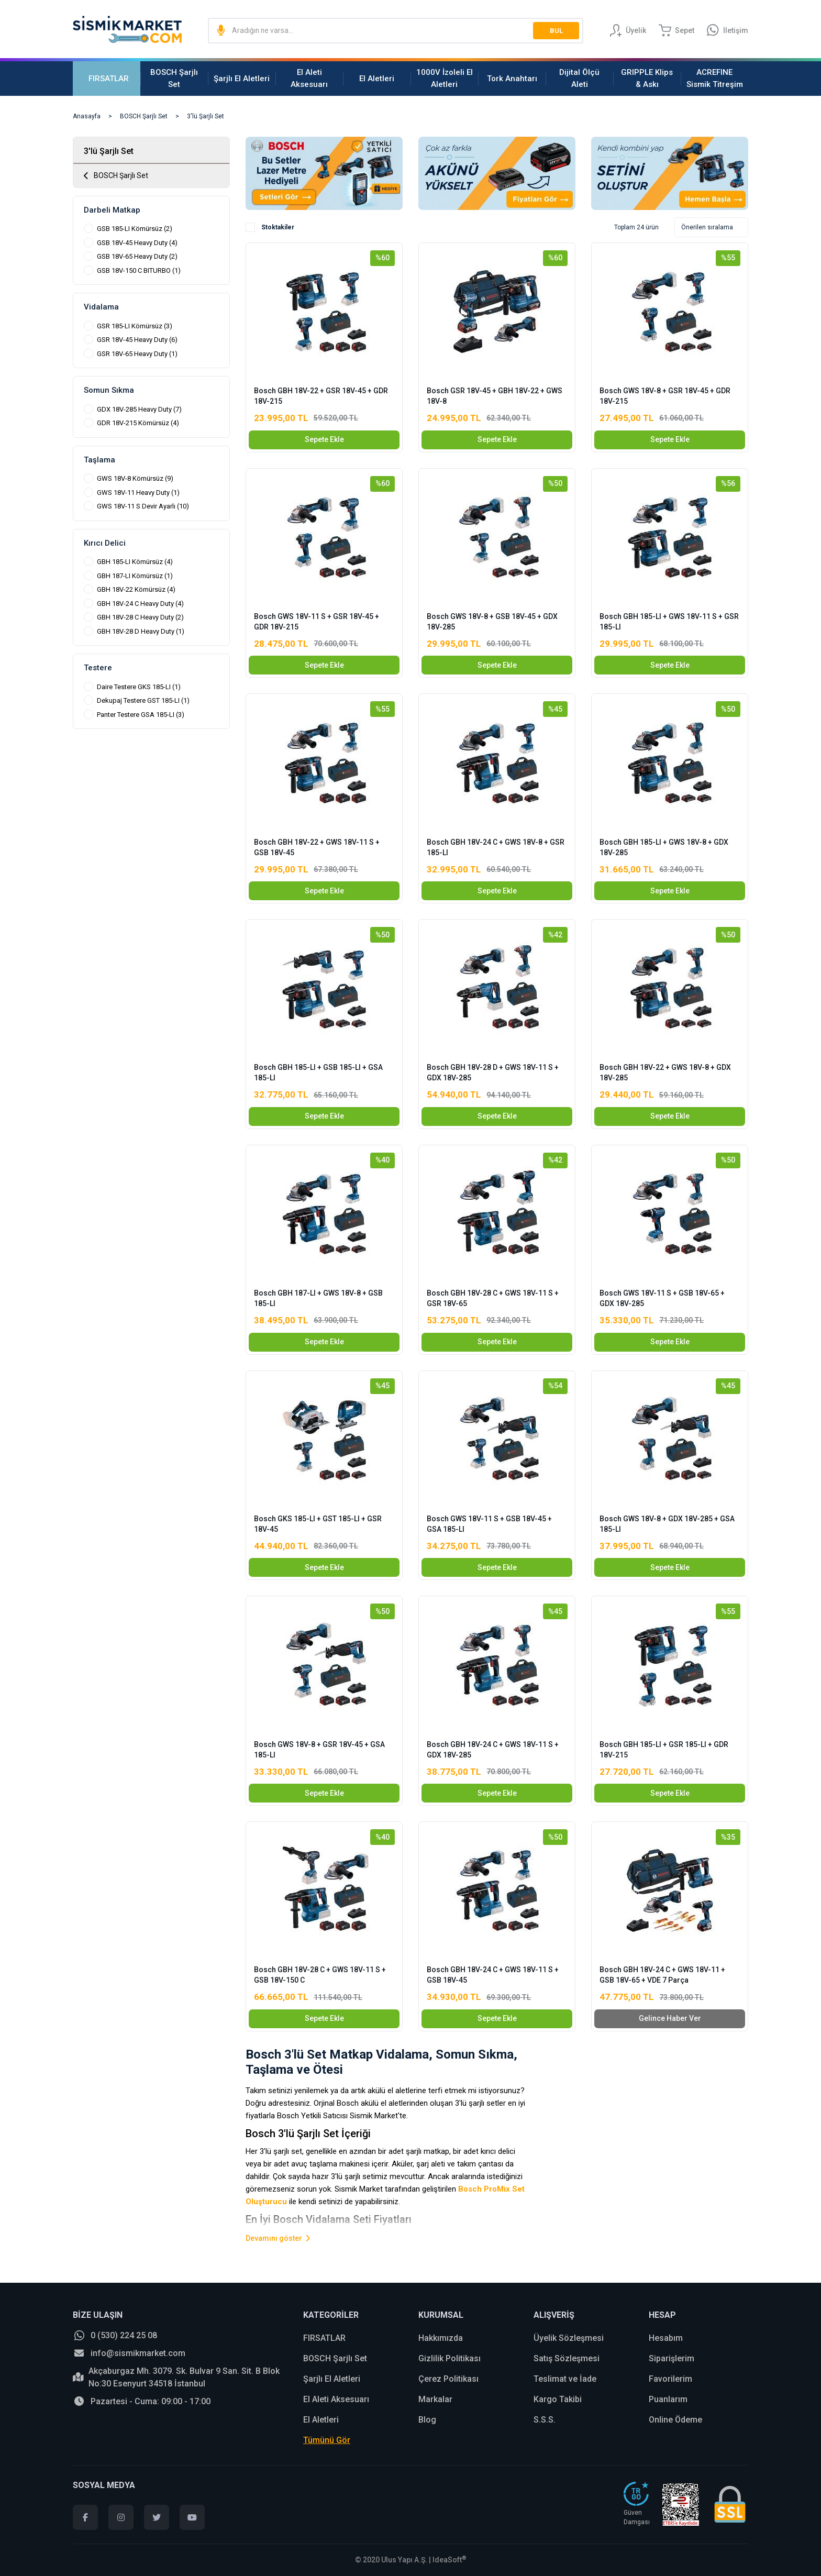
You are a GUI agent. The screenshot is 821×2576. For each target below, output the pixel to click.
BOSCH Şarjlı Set (335, 2358)
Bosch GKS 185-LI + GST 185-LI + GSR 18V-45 (318, 1523)
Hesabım (666, 2338)
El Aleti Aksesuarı (336, 2399)
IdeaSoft (449, 2560)
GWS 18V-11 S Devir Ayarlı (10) (143, 506)
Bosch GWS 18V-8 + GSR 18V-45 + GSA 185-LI (319, 1749)
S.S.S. (545, 2420)
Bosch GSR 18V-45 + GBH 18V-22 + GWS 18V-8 (494, 395)
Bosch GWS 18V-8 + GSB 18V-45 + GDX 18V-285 (492, 621)
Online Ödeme (675, 2420)
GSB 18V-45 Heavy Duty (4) (137, 243)
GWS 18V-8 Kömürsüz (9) (135, 478)
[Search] (395, 30)
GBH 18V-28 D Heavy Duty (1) (140, 631)
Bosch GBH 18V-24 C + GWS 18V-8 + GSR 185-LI (495, 847)
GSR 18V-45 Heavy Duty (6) (137, 340)
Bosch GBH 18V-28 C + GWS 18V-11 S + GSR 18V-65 (493, 1298)
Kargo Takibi (558, 2399)
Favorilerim (670, 2379)
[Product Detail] (324, 256)
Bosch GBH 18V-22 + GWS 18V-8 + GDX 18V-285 (665, 1072)
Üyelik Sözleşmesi (569, 2338)
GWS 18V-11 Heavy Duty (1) (138, 492)
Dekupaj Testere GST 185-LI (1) (143, 700)
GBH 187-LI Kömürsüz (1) (135, 576)
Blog (427, 2420)
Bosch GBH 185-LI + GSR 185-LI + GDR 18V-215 (664, 1749)
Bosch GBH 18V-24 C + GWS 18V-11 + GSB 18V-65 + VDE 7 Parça (662, 1974)
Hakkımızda (440, 2338)
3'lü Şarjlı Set (205, 116)
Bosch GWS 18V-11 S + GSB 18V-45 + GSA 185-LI (489, 1523)
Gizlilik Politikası (449, 2358)
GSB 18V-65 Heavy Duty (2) (137, 256)
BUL (555, 31)
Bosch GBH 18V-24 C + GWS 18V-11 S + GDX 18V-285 (493, 1749)
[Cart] (676, 30)
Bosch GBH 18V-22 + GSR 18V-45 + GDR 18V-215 (321, 395)
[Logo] (127, 29)
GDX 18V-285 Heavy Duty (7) (139, 409)
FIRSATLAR (324, 2338)
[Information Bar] (727, 30)
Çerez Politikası (448, 2379)
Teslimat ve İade (565, 2379)
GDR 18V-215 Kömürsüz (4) (138, 423)
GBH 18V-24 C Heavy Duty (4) (140, 603)
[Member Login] (627, 30)
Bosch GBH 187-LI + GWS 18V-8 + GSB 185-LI (318, 1298)
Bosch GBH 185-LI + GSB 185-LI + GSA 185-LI (318, 1072)
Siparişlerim (671, 2358)
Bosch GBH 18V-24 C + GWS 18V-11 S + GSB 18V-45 (493, 1974)
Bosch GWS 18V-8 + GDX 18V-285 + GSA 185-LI (667, 1523)
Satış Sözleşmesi (567, 2358)
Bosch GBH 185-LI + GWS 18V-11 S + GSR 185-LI (669, 621)
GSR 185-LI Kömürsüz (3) (134, 326)
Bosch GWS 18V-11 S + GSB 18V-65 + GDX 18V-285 (662, 1298)
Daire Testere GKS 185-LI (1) (139, 687)
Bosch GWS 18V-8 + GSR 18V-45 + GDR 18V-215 (665, 395)
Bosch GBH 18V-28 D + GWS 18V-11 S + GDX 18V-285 (493, 1072)
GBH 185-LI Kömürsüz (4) (135, 562)
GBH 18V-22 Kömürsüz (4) (136, 589)
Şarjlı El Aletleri (331, 2379)
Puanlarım (668, 2399)
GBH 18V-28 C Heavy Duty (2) (140, 617)
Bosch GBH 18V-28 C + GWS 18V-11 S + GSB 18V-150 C (320, 1974)
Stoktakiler (277, 227)
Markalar (435, 2399)
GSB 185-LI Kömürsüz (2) (134, 229)
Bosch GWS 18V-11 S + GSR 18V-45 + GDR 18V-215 (316, 621)
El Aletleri (321, 2420)
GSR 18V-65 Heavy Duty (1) (137, 354)
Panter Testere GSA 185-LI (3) (140, 714)
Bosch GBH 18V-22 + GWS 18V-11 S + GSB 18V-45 (317, 847)
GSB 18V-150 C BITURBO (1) (139, 270)
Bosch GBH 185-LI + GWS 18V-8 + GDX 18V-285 (664, 847)
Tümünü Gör (326, 2440)
